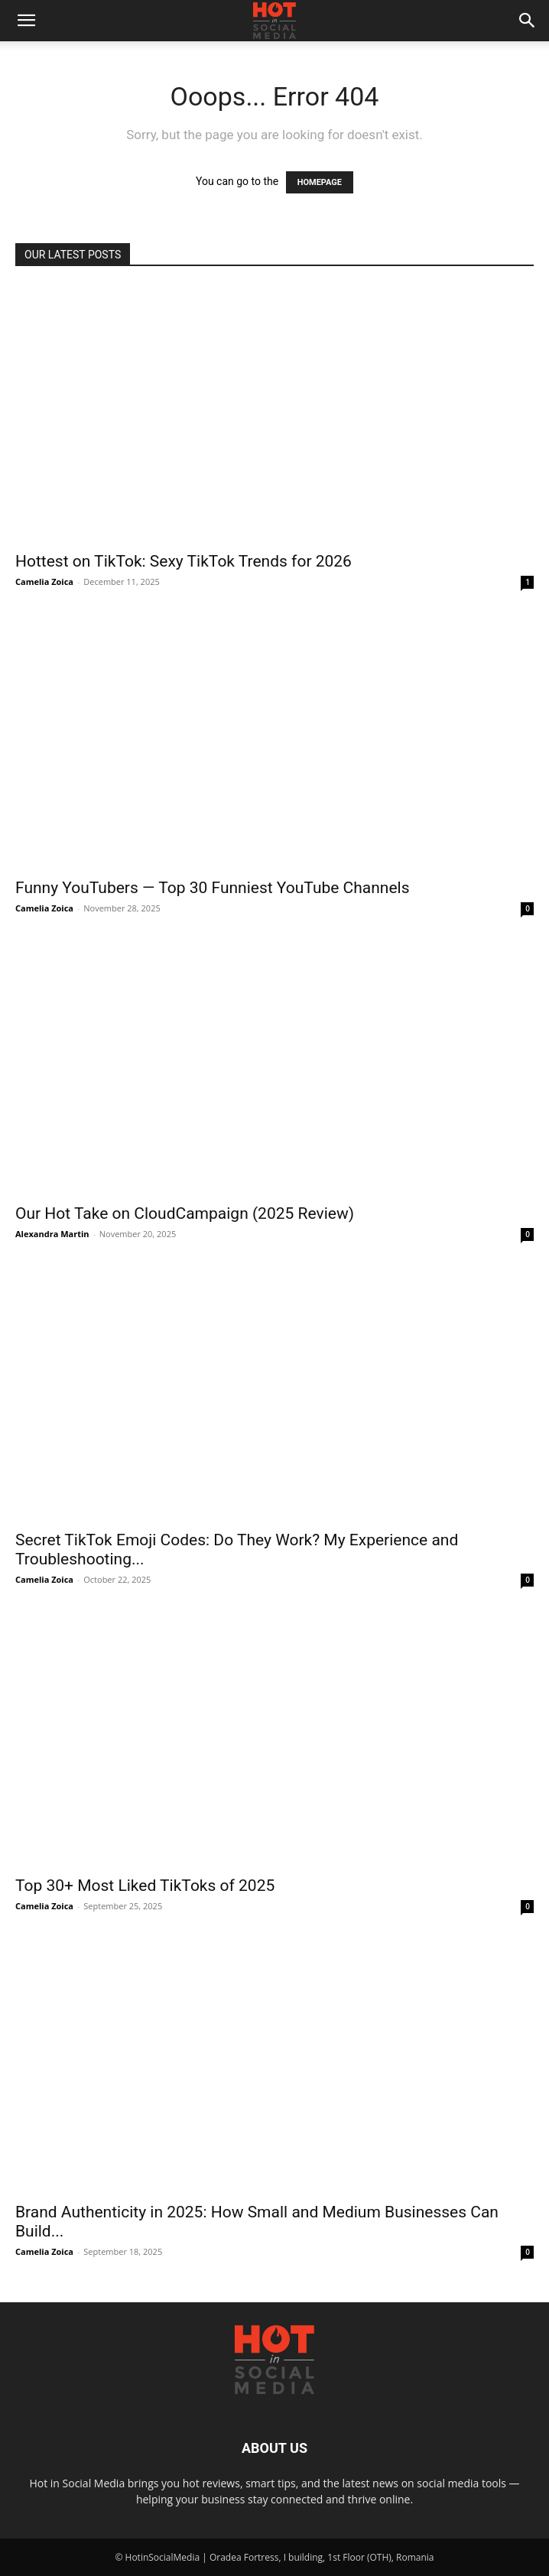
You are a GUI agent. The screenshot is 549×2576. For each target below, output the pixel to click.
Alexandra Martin (52, 1233)
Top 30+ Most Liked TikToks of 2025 (144, 1885)
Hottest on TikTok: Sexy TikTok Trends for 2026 (183, 561)
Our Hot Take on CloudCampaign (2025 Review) (184, 1213)
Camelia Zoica (44, 581)
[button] (26, 20)
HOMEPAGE (319, 182)
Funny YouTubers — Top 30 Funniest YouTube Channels (212, 888)
